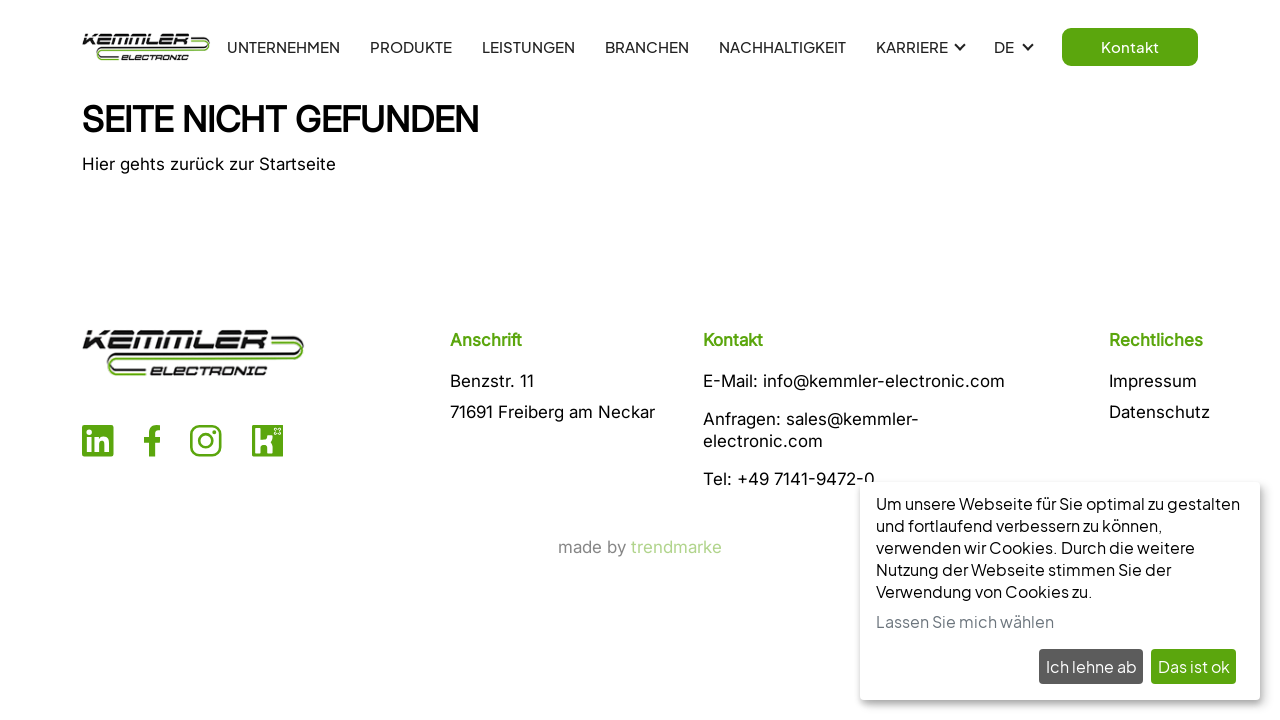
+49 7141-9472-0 (806, 479)
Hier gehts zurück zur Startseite (209, 164)
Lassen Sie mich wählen (965, 621)
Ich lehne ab (1091, 666)
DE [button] (1005, 46)
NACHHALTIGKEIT (782, 46)
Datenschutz (1159, 412)
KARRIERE (912, 46)
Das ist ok (1194, 666)
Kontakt (1130, 46)
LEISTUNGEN (528, 46)
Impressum (1153, 381)
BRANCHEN (647, 46)
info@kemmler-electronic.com (884, 381)
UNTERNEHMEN (283, 46)
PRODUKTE (411, 46)
